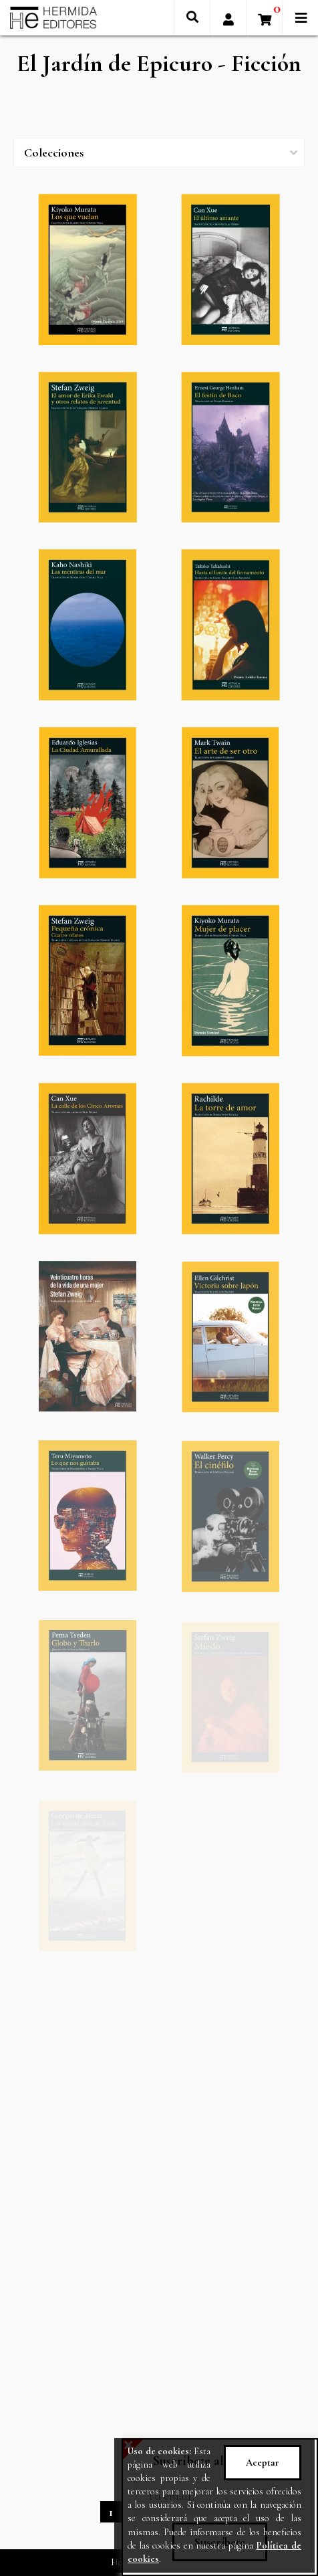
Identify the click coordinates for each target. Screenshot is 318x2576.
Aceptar (262, 2462)
